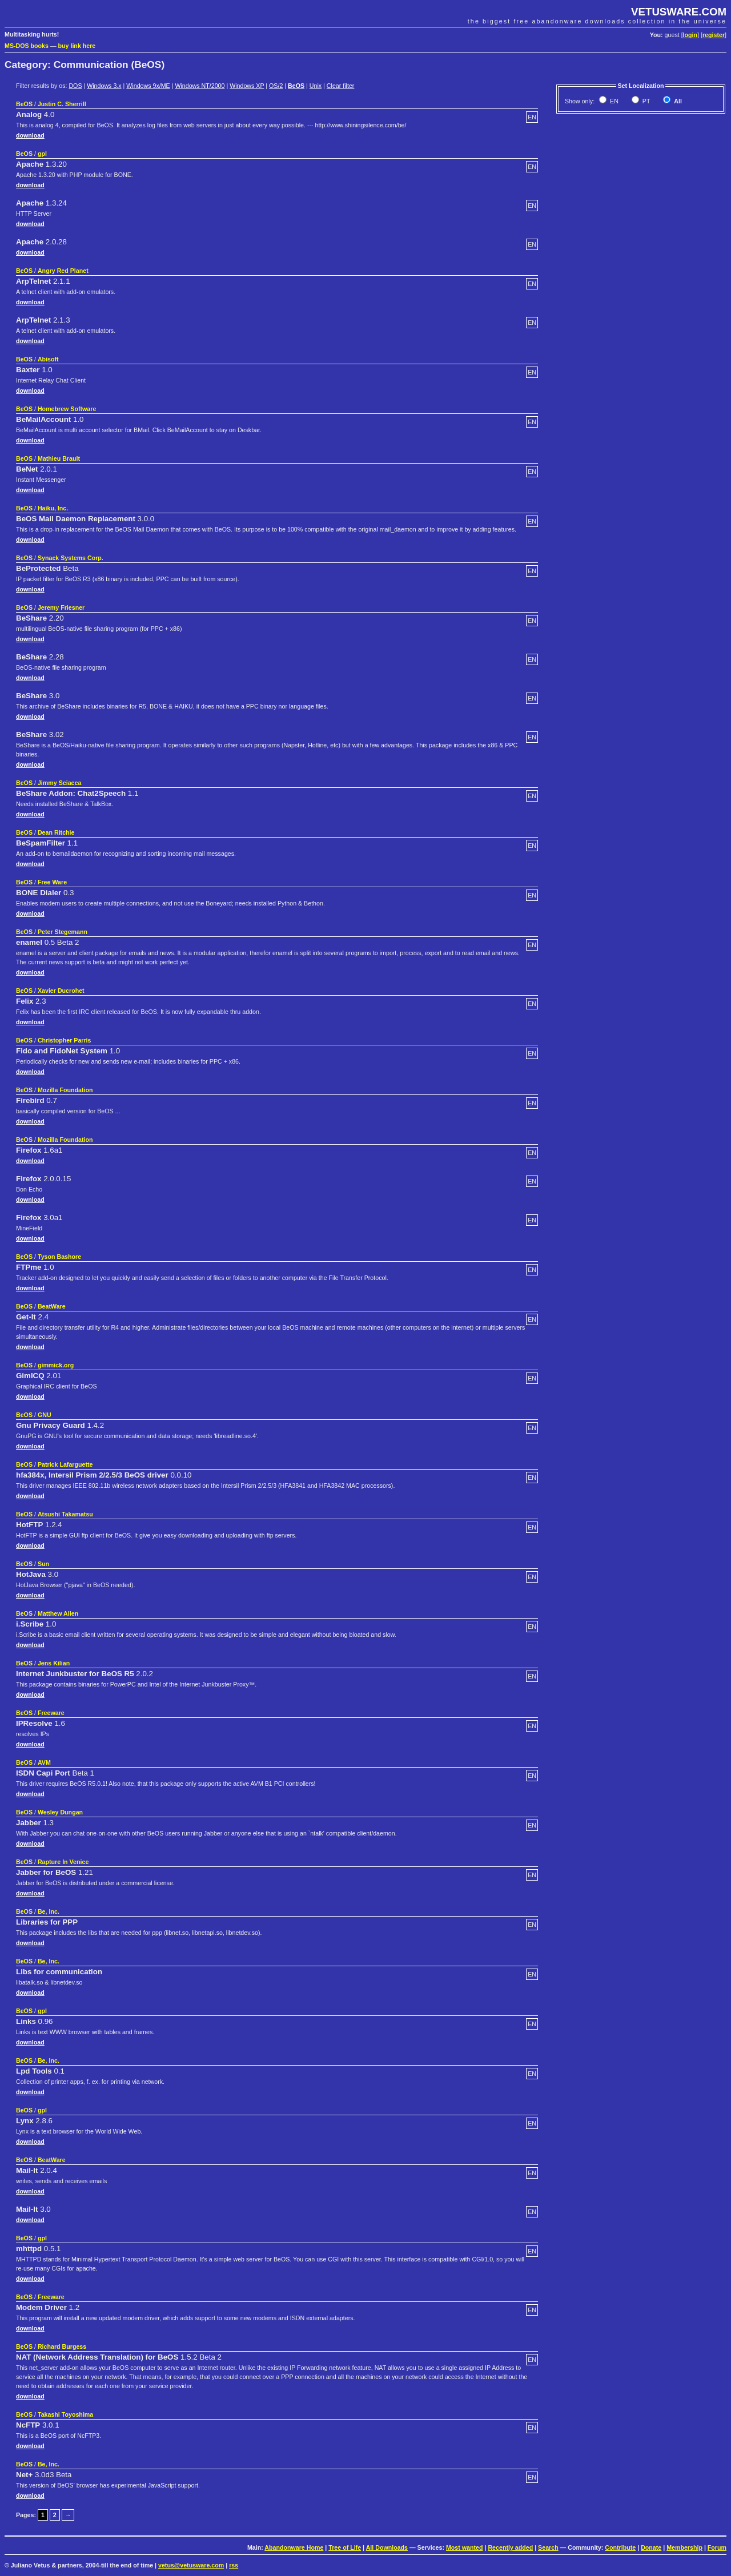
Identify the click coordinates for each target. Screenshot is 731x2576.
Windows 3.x (104, 85)
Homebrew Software (67, 408)
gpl (42, 153)
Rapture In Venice (63, 1861)
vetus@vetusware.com (191, 2565)
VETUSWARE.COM (678, 12)
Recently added (510, 2547)
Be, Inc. (48, 1911)
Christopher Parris (64, 1040)
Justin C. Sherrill (62, 103)
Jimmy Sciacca (59, 782)
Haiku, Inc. (53, 508)
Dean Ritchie (56, 832)
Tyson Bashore (59, 1256)
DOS (75, 85)
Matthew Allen (58, 1613)
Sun (43, 1563)
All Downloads (387, 2547)
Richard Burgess (62, 2346)
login (690, 34)
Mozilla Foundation (65, 1089)
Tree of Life (344, 2547)
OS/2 (276, 85)
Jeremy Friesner (61, 607)
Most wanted (464, 2547)
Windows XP (247, 85)
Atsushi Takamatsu (65, 1514)
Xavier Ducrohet (61, 990)
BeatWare (52, 1306)
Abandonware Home (293, 2547)
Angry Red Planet (63, 270)
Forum (717, 2547)
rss (233, 2565)
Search (548, 2547)
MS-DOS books (27, 45)
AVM (44, 1762)
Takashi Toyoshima (65, 2414)
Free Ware (52, 882)
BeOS (296, 85)
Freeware (51, 1712)
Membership (684, 2547)
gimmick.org (56, 1365)
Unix (316, 85)
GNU (44, 1414)
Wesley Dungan (60, 1812)
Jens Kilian (54, 1663)
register (713, 34)
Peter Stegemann (62, 931)
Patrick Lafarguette (65, 1464)
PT (645, 101)
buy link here (77, 45)
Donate (651, 2547)
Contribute (620, 2547)
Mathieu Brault (59, 458)
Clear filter (341, 85)
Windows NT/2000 (199, 85)
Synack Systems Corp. (70, 557)
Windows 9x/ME (148, 85)
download (30, 135)
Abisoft (48, 359)
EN (613, 101)
